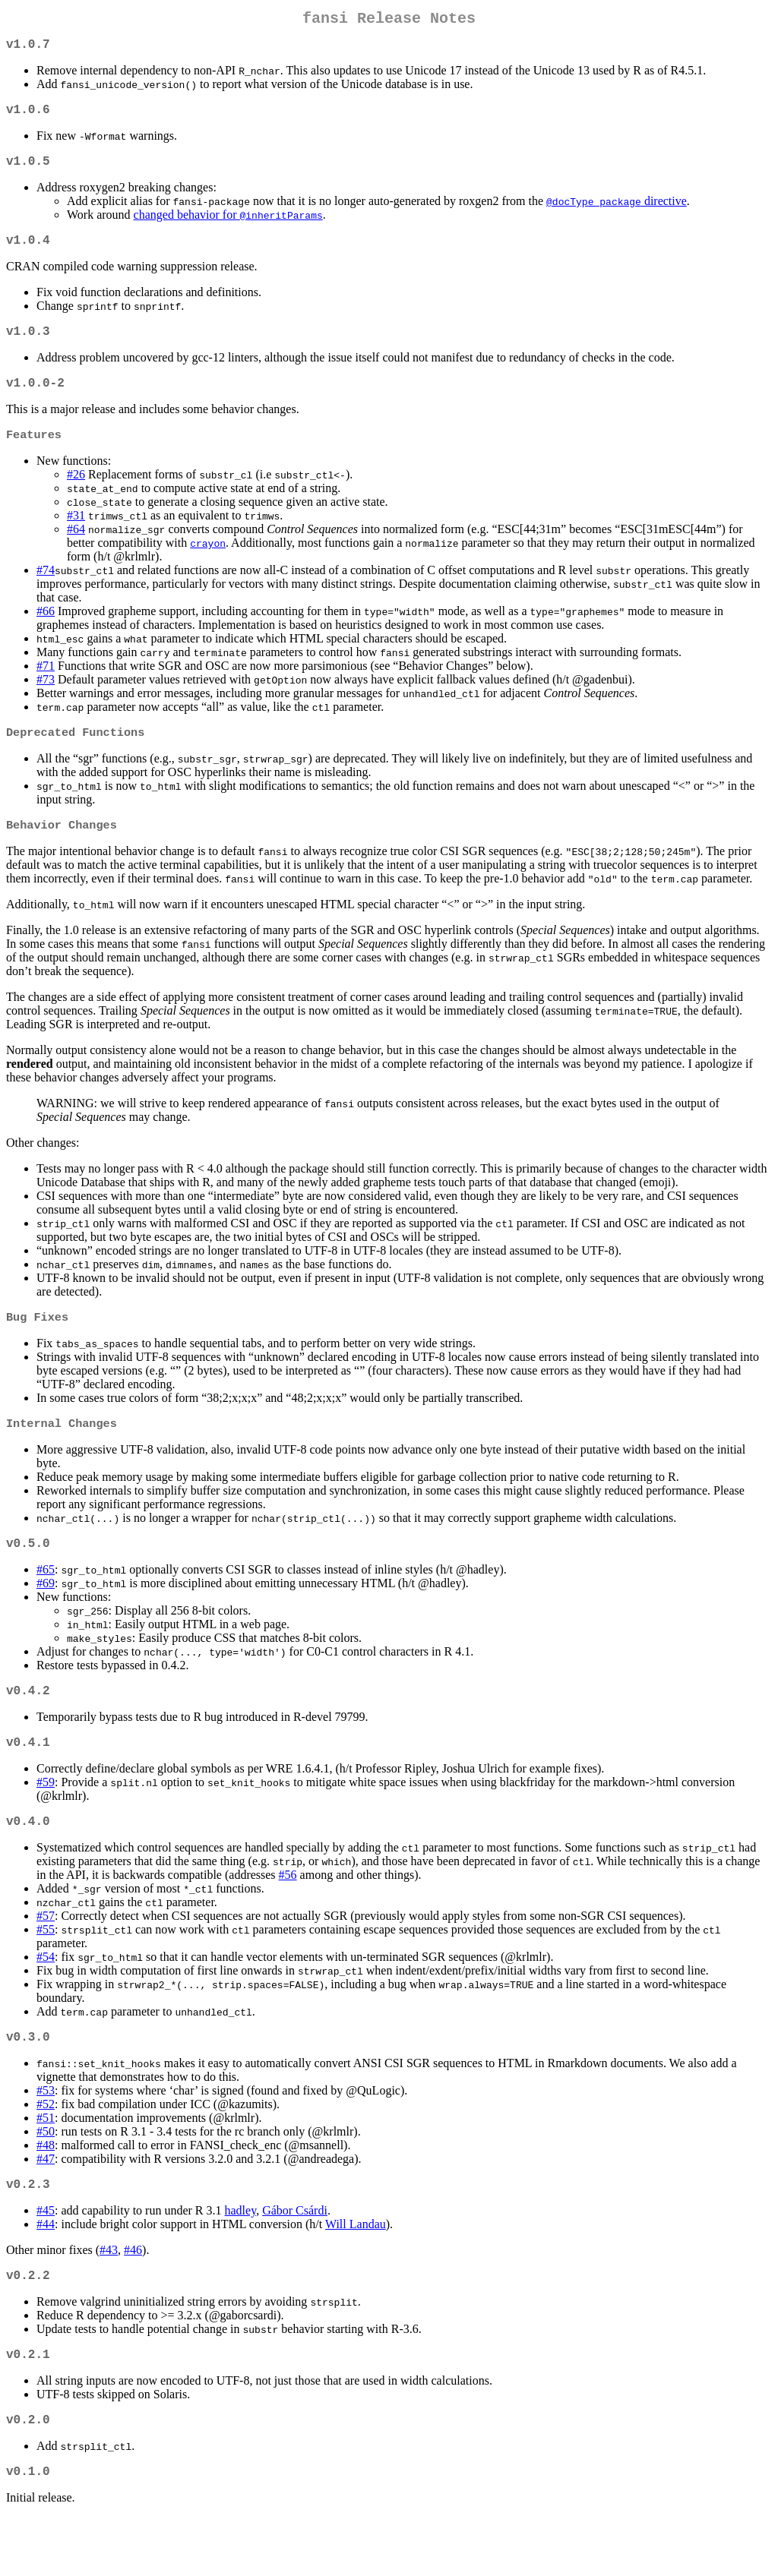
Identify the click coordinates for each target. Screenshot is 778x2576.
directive (616, 213)
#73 (45, 702)
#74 (45, 592)
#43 (109, 2296)
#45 (45, 2257)
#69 (45, 1614)
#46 (133, 2296)
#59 (45, 1820)
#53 (45, 2134)
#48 (45, 2189)
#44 (45, 2271)
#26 (76, 497)
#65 (45, 1601)
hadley (241, 2257)
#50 (45, 2175)
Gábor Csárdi (294, 2257)
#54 (45, 1997)
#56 (288, 1915)
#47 (45, 2202)
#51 (45, 2161)
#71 (45, 688)
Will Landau (355, 2271)
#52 (45, 2148)
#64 (76, 551)
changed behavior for (228, 226)
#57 (45, 1956)
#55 (45, 1970)
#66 (45, 633)
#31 (76, 538)
